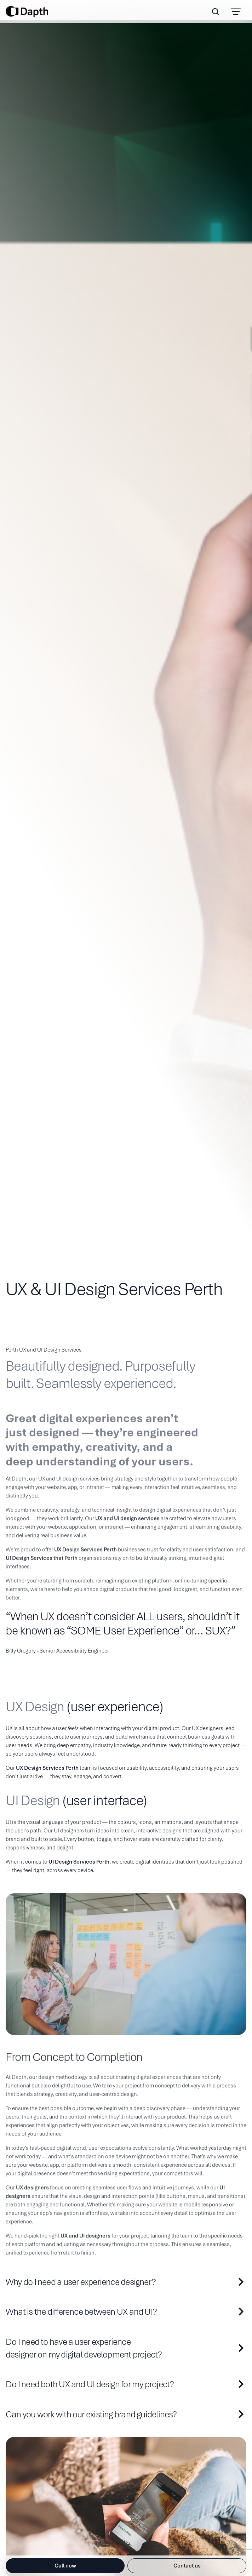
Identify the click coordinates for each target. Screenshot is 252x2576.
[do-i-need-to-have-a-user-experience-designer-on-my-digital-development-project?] (126, 2348)
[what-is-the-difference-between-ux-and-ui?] (126, 2312)
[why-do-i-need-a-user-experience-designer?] (126, 2282)
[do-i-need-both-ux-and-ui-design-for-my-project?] (126, 2384)
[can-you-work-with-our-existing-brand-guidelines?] (126, 2414)
